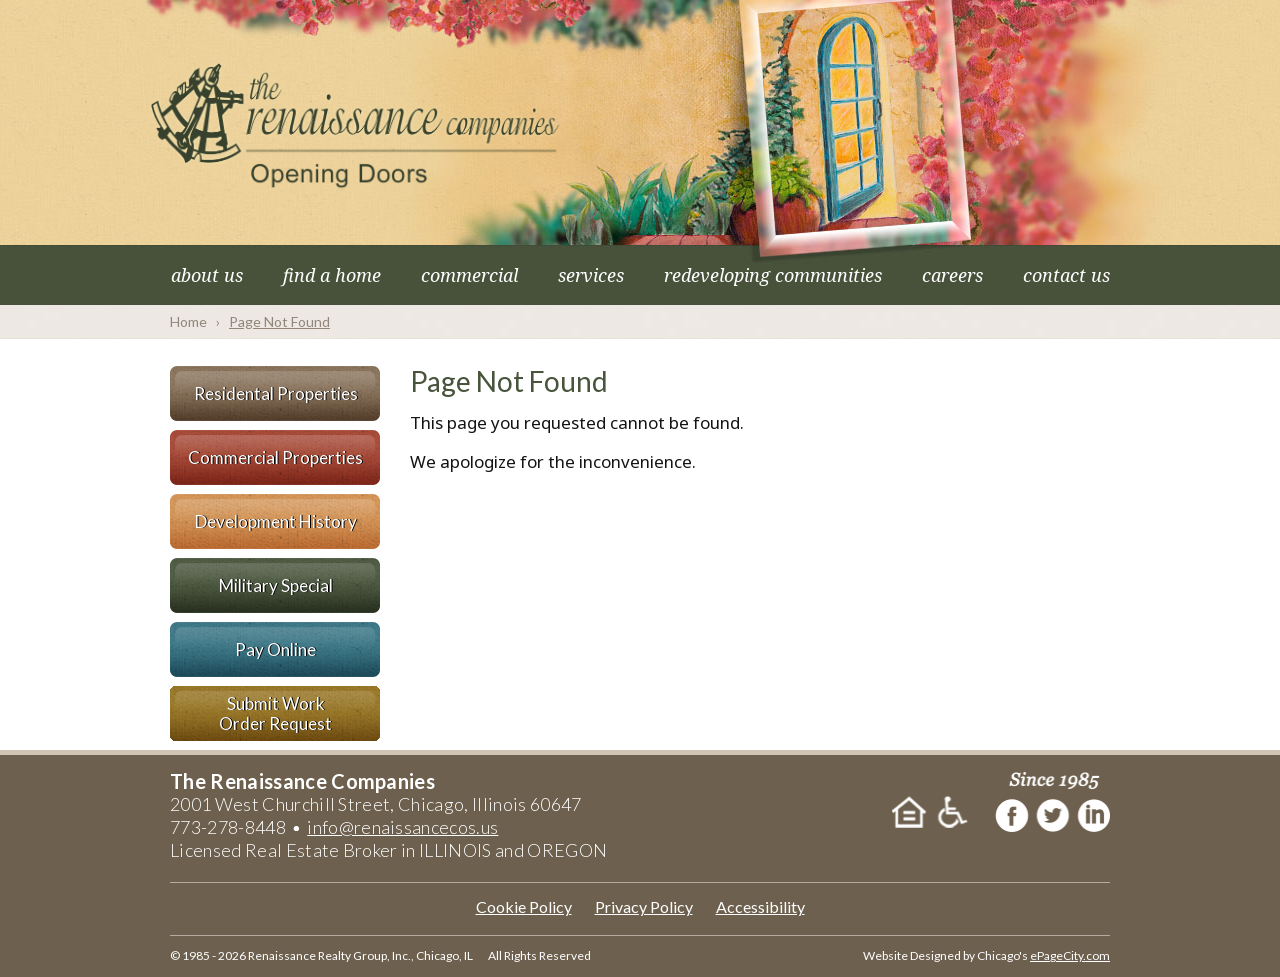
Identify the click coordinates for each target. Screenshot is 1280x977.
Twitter (1053, 813)
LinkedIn (1094, 813)
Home (188, 321)
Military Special (276, 585)
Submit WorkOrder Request (275, 713)
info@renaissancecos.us (402, 827)
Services (591, 275)
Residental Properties (276, 393)
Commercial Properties (275, 457)
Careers (952, 275)
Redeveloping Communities (773, 275)
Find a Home (332, 275)
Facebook (1012, 813)
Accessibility (760, 906)
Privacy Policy (644, 906)
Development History (276, 521)
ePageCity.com (1070, 955)
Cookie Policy (524, 906)
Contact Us (1066, 275)
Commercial (469, 275)
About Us (207, 275)
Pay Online (275, 649)
